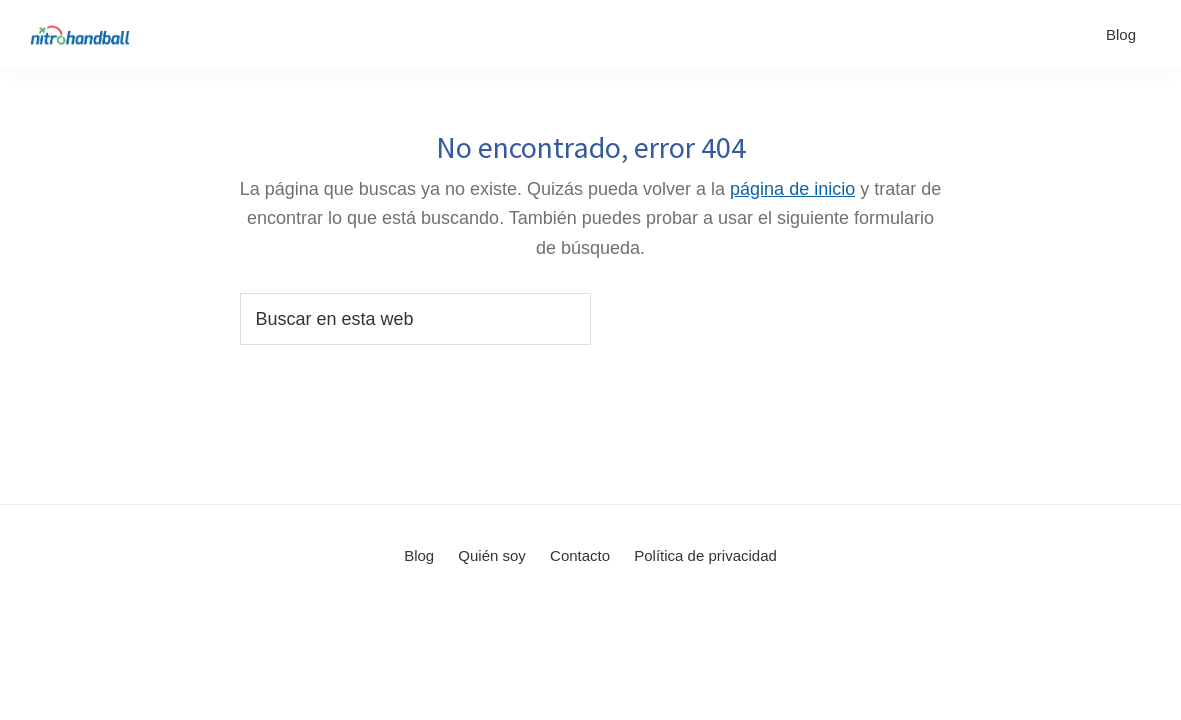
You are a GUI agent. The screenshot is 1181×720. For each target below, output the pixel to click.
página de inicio (792, 189)
